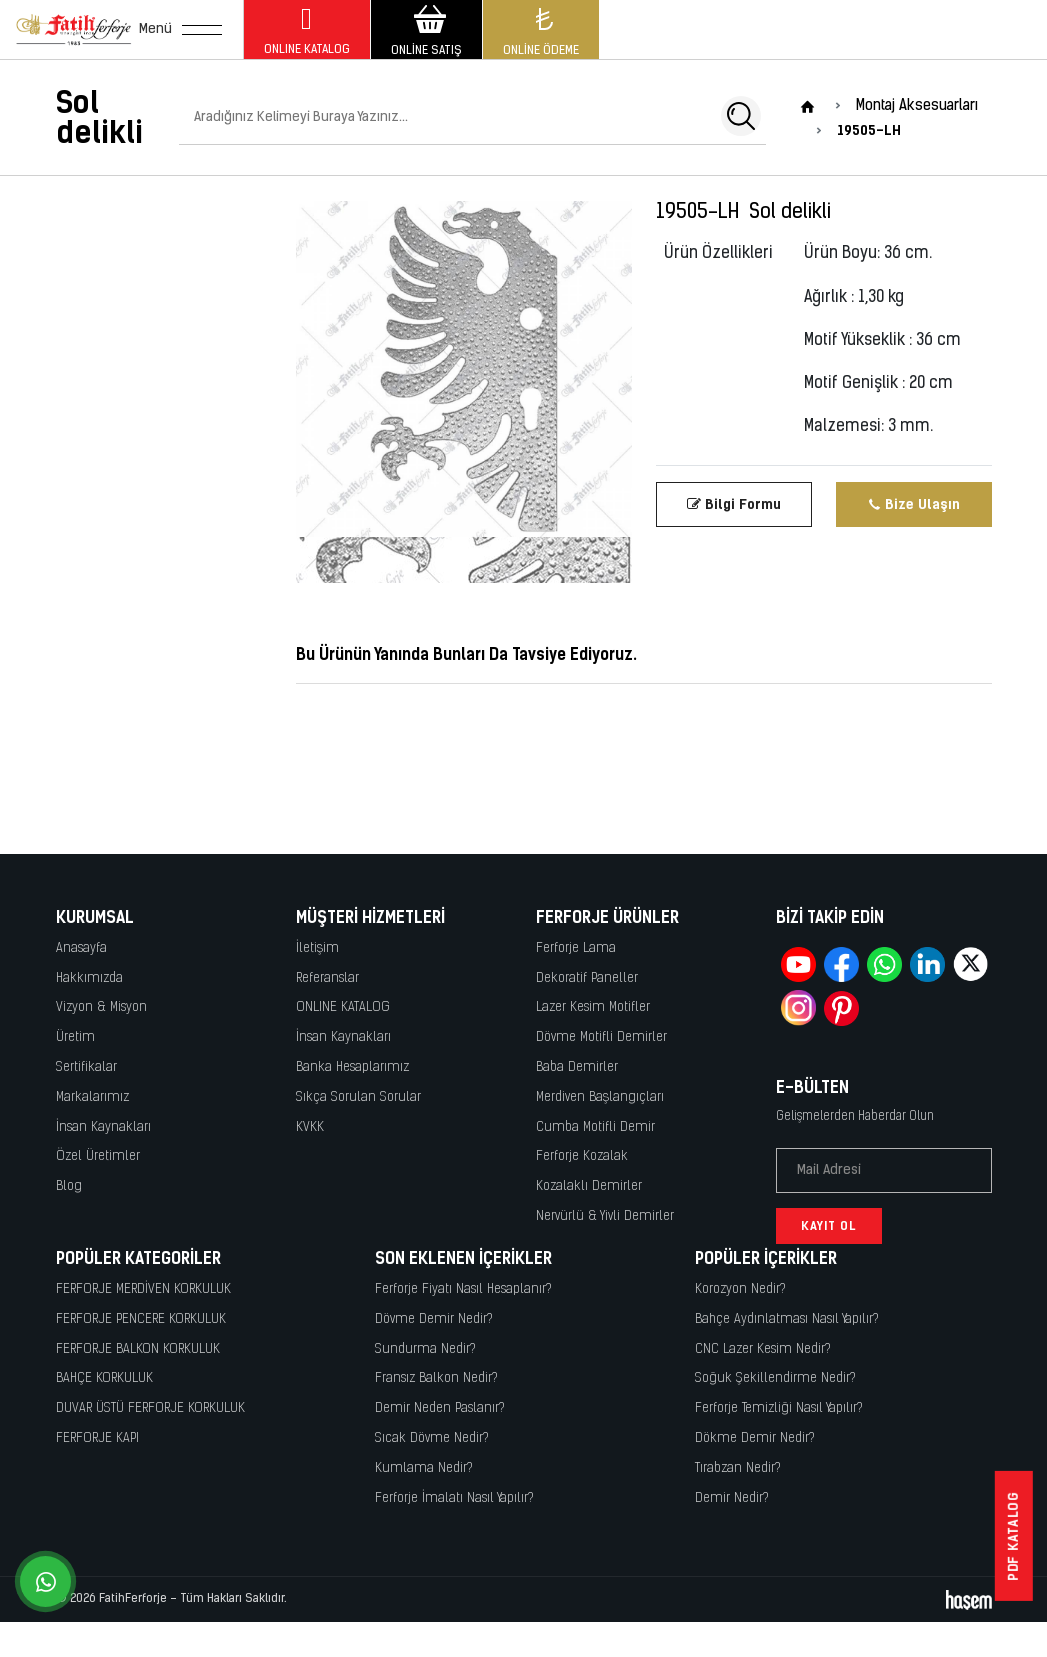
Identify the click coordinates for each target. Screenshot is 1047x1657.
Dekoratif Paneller (587, 978)
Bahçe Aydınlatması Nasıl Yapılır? (787, 1319)
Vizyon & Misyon (101, 1007)
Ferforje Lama (576, 948)
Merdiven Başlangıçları (600, 1097)
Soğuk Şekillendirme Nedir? (775, 1378)
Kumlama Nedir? (424, 1468)
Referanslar (327, 978)
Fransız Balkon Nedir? (436, 1378)
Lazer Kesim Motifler (593, 1007)
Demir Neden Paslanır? (440, 1408)
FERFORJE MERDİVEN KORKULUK (143, 1289)
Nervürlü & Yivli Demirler (605, 1216)
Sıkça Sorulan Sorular (358, 1097)
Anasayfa (81, 948)
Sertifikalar (86, 1067)
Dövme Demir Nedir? (434, 1319)
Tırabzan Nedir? (738, 1468)
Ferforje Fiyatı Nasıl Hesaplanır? (463, 1289)
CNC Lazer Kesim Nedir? (763, 1349)
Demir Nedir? (732, 1498)
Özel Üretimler (98, 1156)
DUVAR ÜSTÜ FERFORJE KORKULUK (150, 1408)
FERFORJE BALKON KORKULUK (138, 1349)
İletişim (317, 948)
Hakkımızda (89, 978)
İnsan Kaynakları (103, 1127)
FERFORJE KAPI (97, 1438)
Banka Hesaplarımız (352, 1067)
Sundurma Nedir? (425, 1349)
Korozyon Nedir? (740, 1289)
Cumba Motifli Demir (595, 1127)
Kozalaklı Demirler (589, 1186)
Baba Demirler (577, 1067)
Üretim (75, 1037)
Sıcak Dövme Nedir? (432, 1438)
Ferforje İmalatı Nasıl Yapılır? (454, 1498)
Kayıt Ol (829, 1226)
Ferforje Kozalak (582, 1156)
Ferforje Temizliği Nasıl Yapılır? (779, 1408)
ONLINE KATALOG (343, 1007)
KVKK (310, 1127)
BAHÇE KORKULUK (104, 1378)
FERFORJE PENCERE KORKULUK (141, 1319)
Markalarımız (92, 1097)
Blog (69, 1186)
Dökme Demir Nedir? (755, 1438)
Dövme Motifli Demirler (601, 1037)
